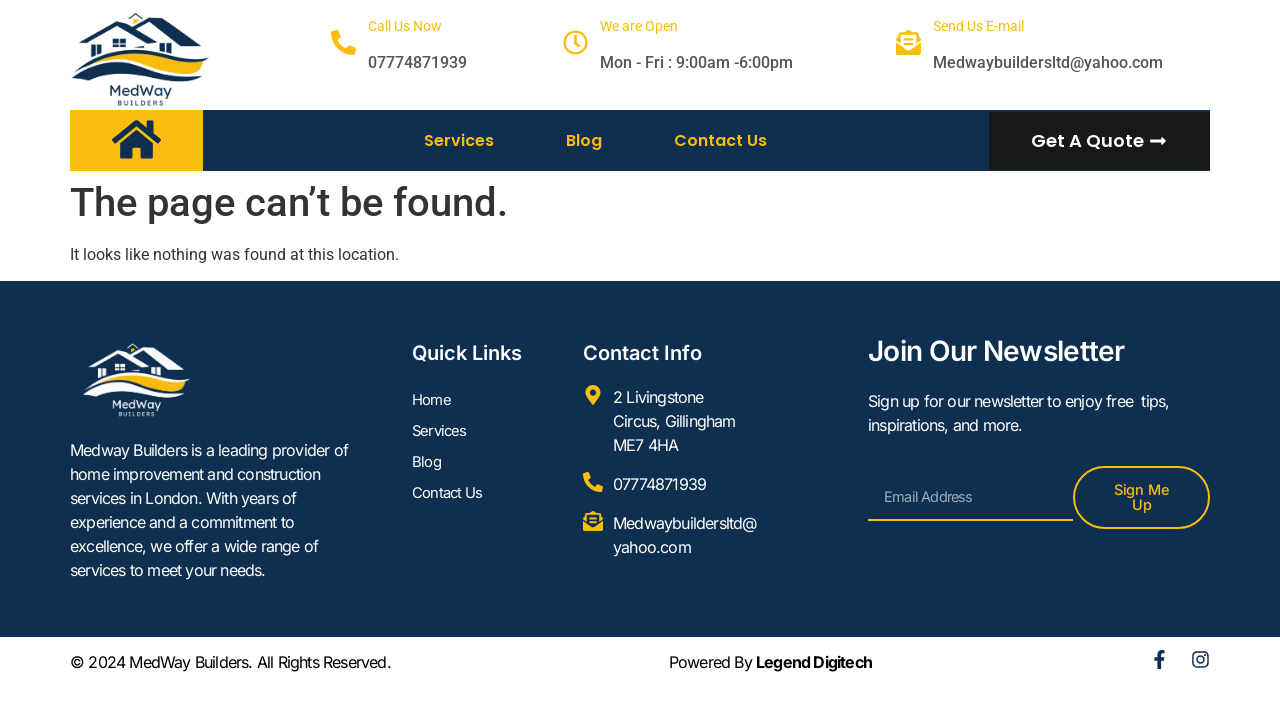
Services (459, 140)
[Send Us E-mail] (908, 42)
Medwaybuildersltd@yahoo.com (1048, 62)
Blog (584, 140)
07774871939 (417, 62)
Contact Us (720, 140)
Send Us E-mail (978, 26)
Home (433, 402)
